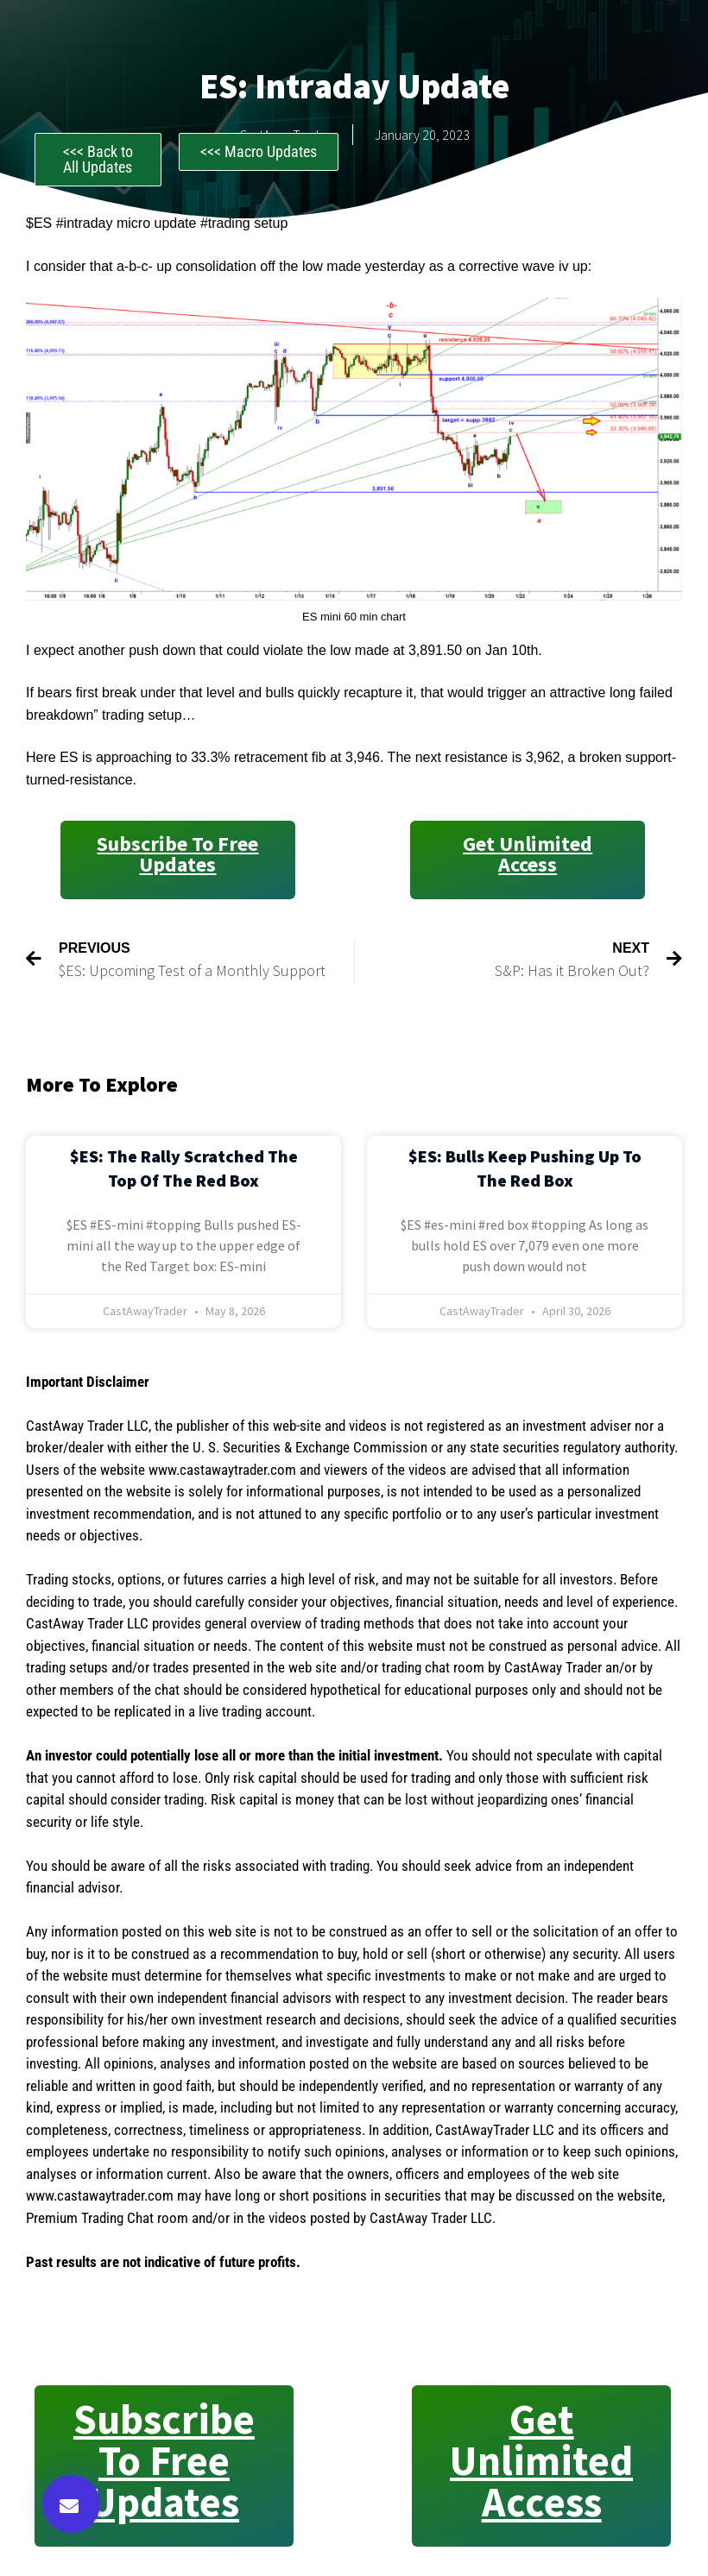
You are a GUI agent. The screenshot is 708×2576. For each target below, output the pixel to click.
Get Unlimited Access (527, 854)
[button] (71, 2504)
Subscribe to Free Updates (177, 854)
